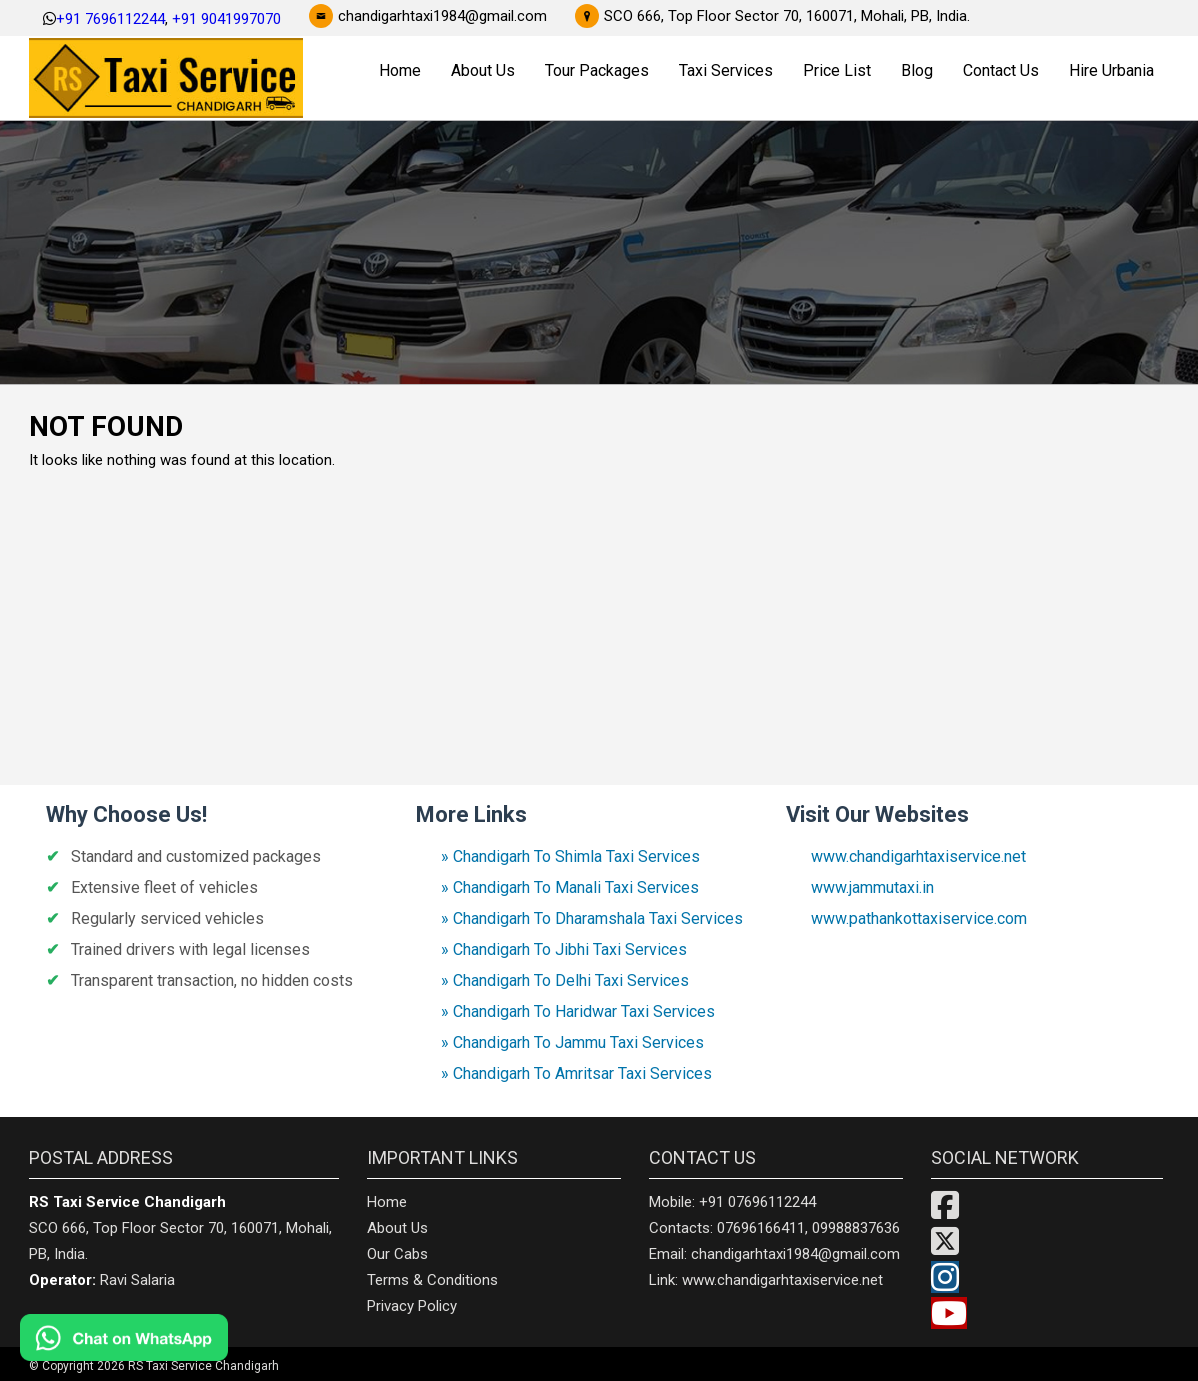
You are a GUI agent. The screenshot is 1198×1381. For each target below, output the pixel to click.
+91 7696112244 (110, 19)
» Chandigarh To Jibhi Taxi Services (564, 949)
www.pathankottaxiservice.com (919, 918)
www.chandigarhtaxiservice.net (918, 856)
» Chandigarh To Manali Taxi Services (570, 887)
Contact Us (1001, 70)
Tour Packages (597, 70)
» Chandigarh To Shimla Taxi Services (570, 856)
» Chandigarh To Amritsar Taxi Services (576, 1073)
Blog (917, 70)
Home (400, 70)
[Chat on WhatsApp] (180, 1337)
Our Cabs (397, 1254)
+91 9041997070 (226, 19)
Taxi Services (726, 70)
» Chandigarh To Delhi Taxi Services (565, 980)
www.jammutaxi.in (872, 887)
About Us (483, 70)
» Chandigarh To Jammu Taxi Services (572, 1042)
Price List (837, 70)
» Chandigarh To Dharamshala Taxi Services (592, 918)
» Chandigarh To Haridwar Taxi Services (578, 1011)
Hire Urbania (1111, 70)
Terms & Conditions (432, 1280)
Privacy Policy (412, 1306)
